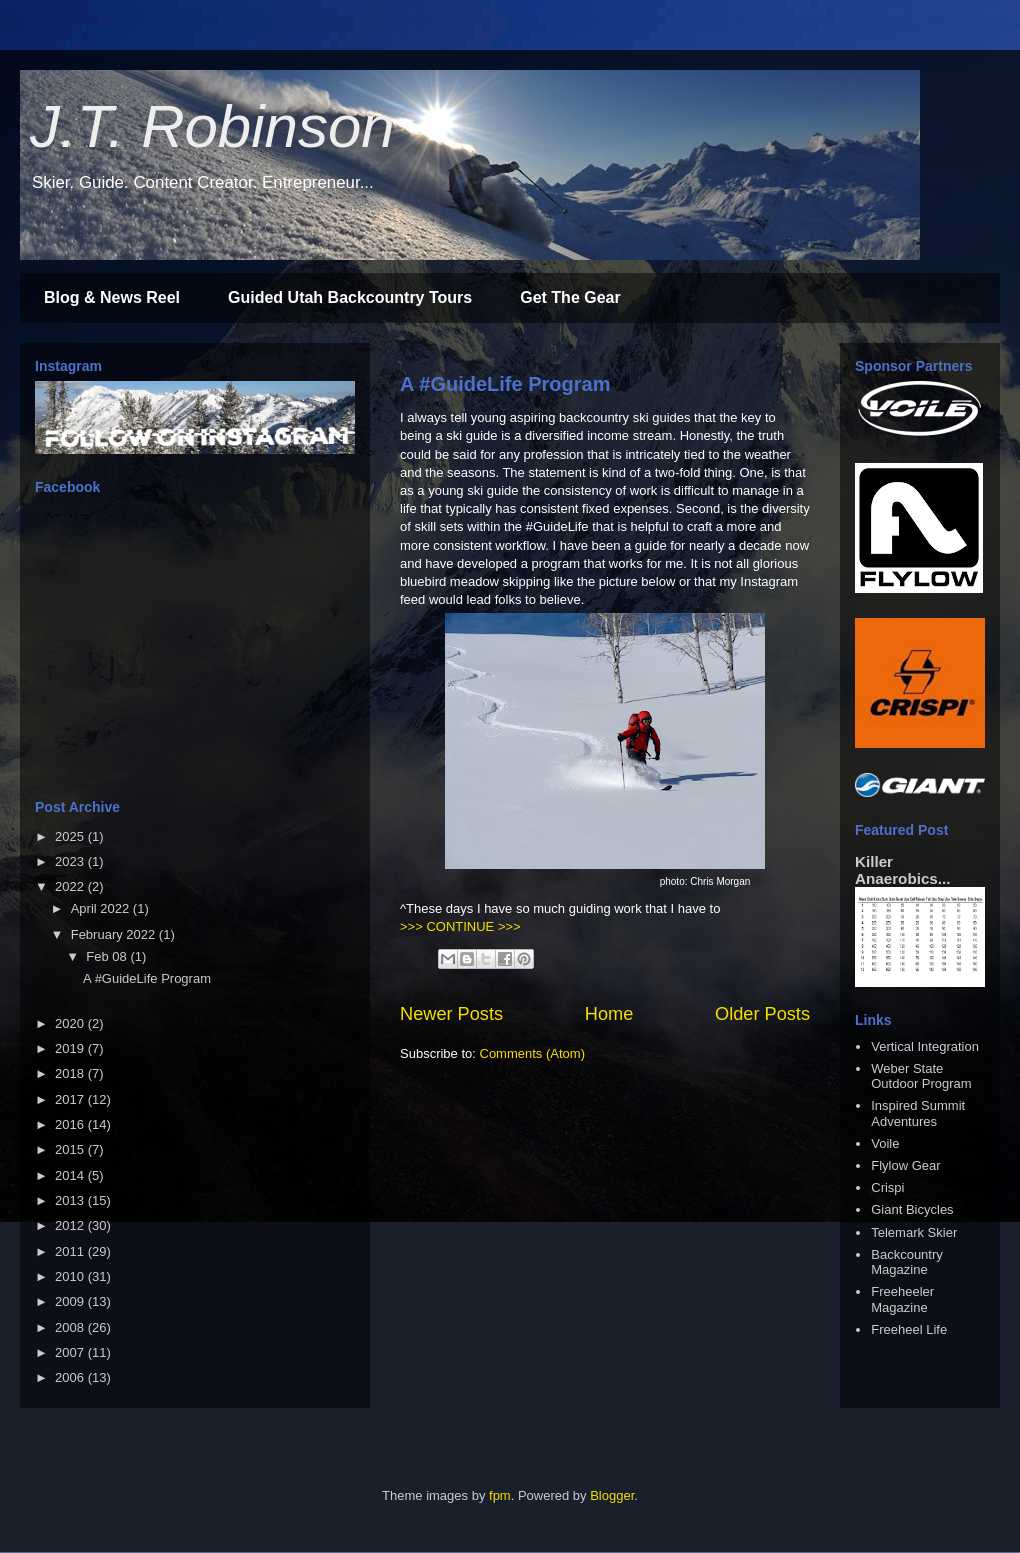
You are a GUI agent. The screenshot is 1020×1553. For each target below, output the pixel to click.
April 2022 (102, 908)
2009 (71, 1301)
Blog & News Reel (112, 297)
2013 (71, 1200)
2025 (71, 836)
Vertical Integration (925, 1046)
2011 (71, 1251)
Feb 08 (108, 956)
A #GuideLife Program (505, 384)
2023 (71, 861)
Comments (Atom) (532, 1053)
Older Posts (762, 1014)
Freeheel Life (909, 1329)
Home (609, 1014)
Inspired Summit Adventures (918, 1113)
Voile (885, 1143)
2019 (71, 1048)
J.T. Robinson (212, 126)
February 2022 (115, 934)
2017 (71, 1099)
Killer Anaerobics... (902, 870)
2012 (71, 1225)
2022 (71, 886)
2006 (71, 1377)
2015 (71, 1149)
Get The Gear (570, 297)
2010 (71, 1276)
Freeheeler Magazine (902, 1299)
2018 (71, 1073)
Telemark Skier (914, 1232)
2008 (71, 1327)
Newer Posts (451, 1014)
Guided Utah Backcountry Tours (350, 297)
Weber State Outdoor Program (921, 1076)
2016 (71, 1124)
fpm (500, 1495)
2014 (71, 1175)
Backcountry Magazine (907, 1262)
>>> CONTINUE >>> (460, 926)
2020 (71, 1023)
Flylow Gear (905, 1165)
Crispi (887, 1187)
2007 (71, 1352)
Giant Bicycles (912, 1209)
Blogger (612, 1495)
